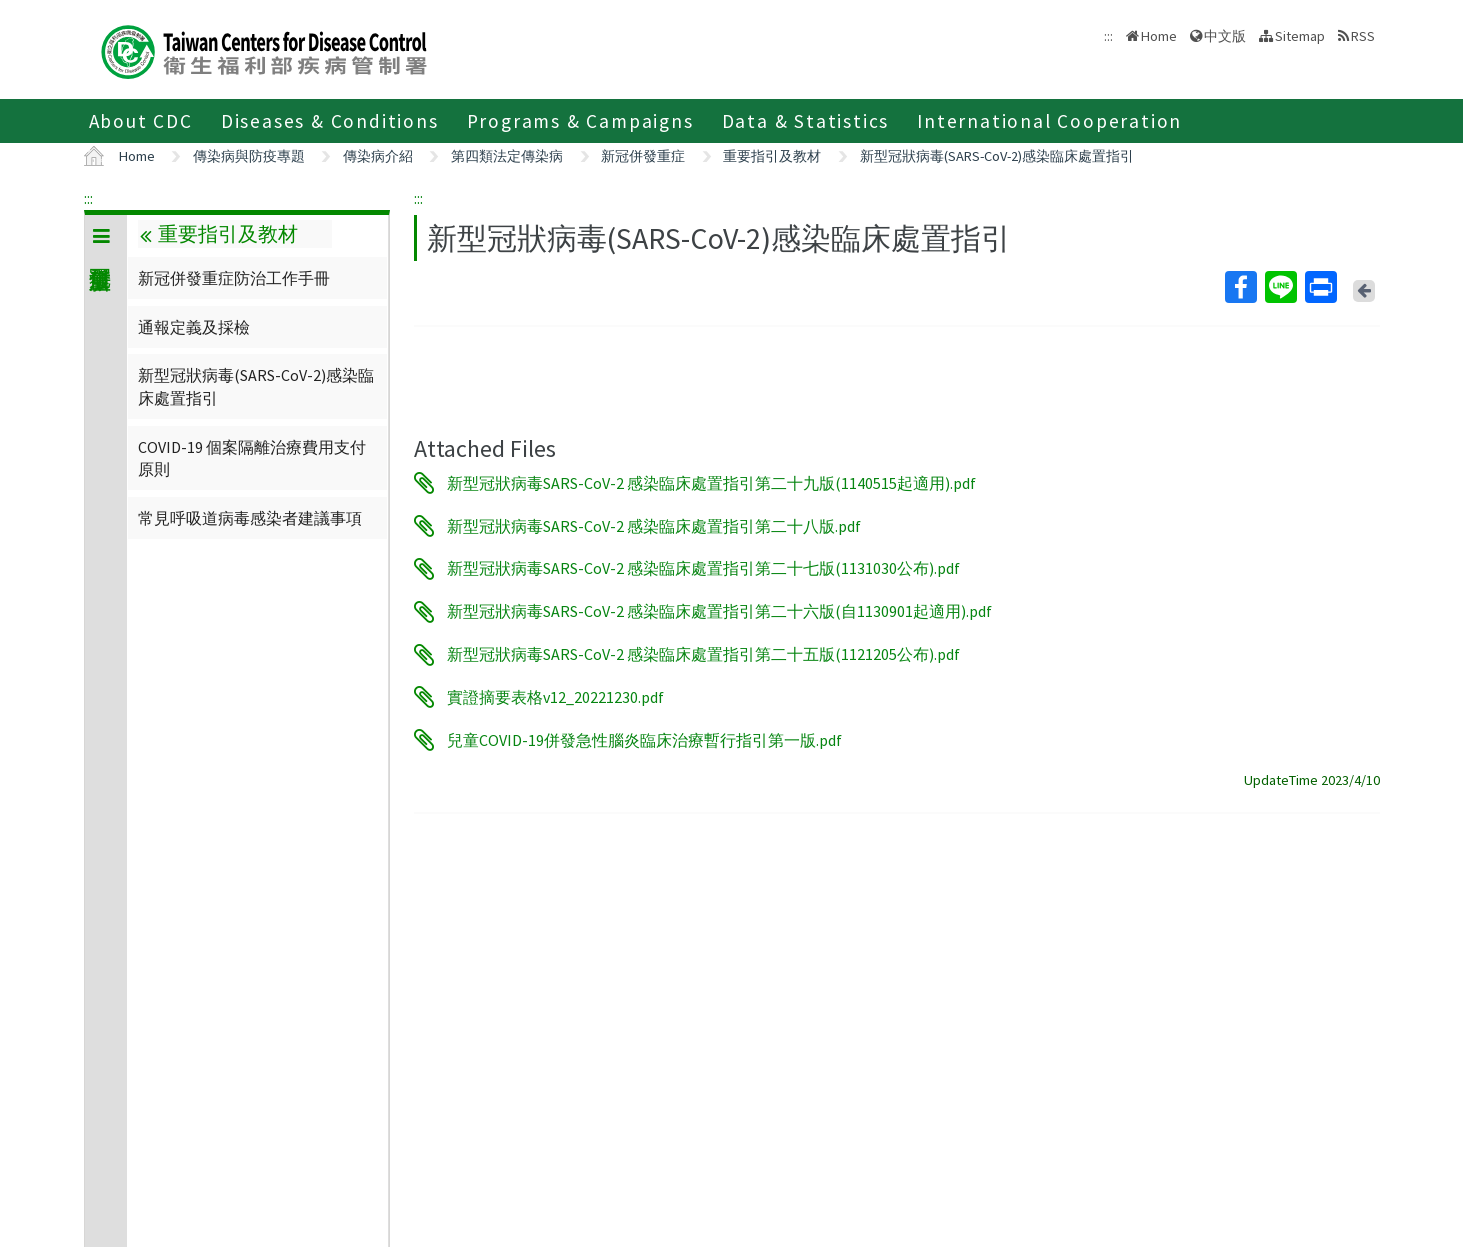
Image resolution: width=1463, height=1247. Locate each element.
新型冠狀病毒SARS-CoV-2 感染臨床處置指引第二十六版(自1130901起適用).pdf (719, 612)
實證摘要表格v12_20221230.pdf (555, 697)
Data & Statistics (806, 121)
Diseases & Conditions (330, 121)
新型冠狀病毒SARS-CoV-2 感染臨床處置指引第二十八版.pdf (654, 526)
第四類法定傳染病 (507, 156)
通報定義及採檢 (194, 327)
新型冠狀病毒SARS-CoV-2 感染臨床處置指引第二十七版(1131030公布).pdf (703, 569)
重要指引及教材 (772, 156)
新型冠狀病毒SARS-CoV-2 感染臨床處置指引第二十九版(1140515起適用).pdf (711, 483)
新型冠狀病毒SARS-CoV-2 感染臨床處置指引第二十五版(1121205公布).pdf (703, 655)
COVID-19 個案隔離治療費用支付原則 (252, 458)
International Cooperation (1049, 121)
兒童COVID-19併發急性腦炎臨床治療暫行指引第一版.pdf (644, 740)
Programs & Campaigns (580, 121)
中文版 (1225, 36)
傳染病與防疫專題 (249, 156)
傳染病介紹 (378, 156)
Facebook (1240, 287)
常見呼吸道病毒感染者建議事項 (250, 518)
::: (88, 198)
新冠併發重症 (643, 156)
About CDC (141, 121)
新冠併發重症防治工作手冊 (234, 278)
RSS (1363, 36)
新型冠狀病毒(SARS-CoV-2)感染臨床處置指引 (997, 156)
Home (1159, 36)
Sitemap (1300, 36)
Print (1320, 287)
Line (1280, 287)
